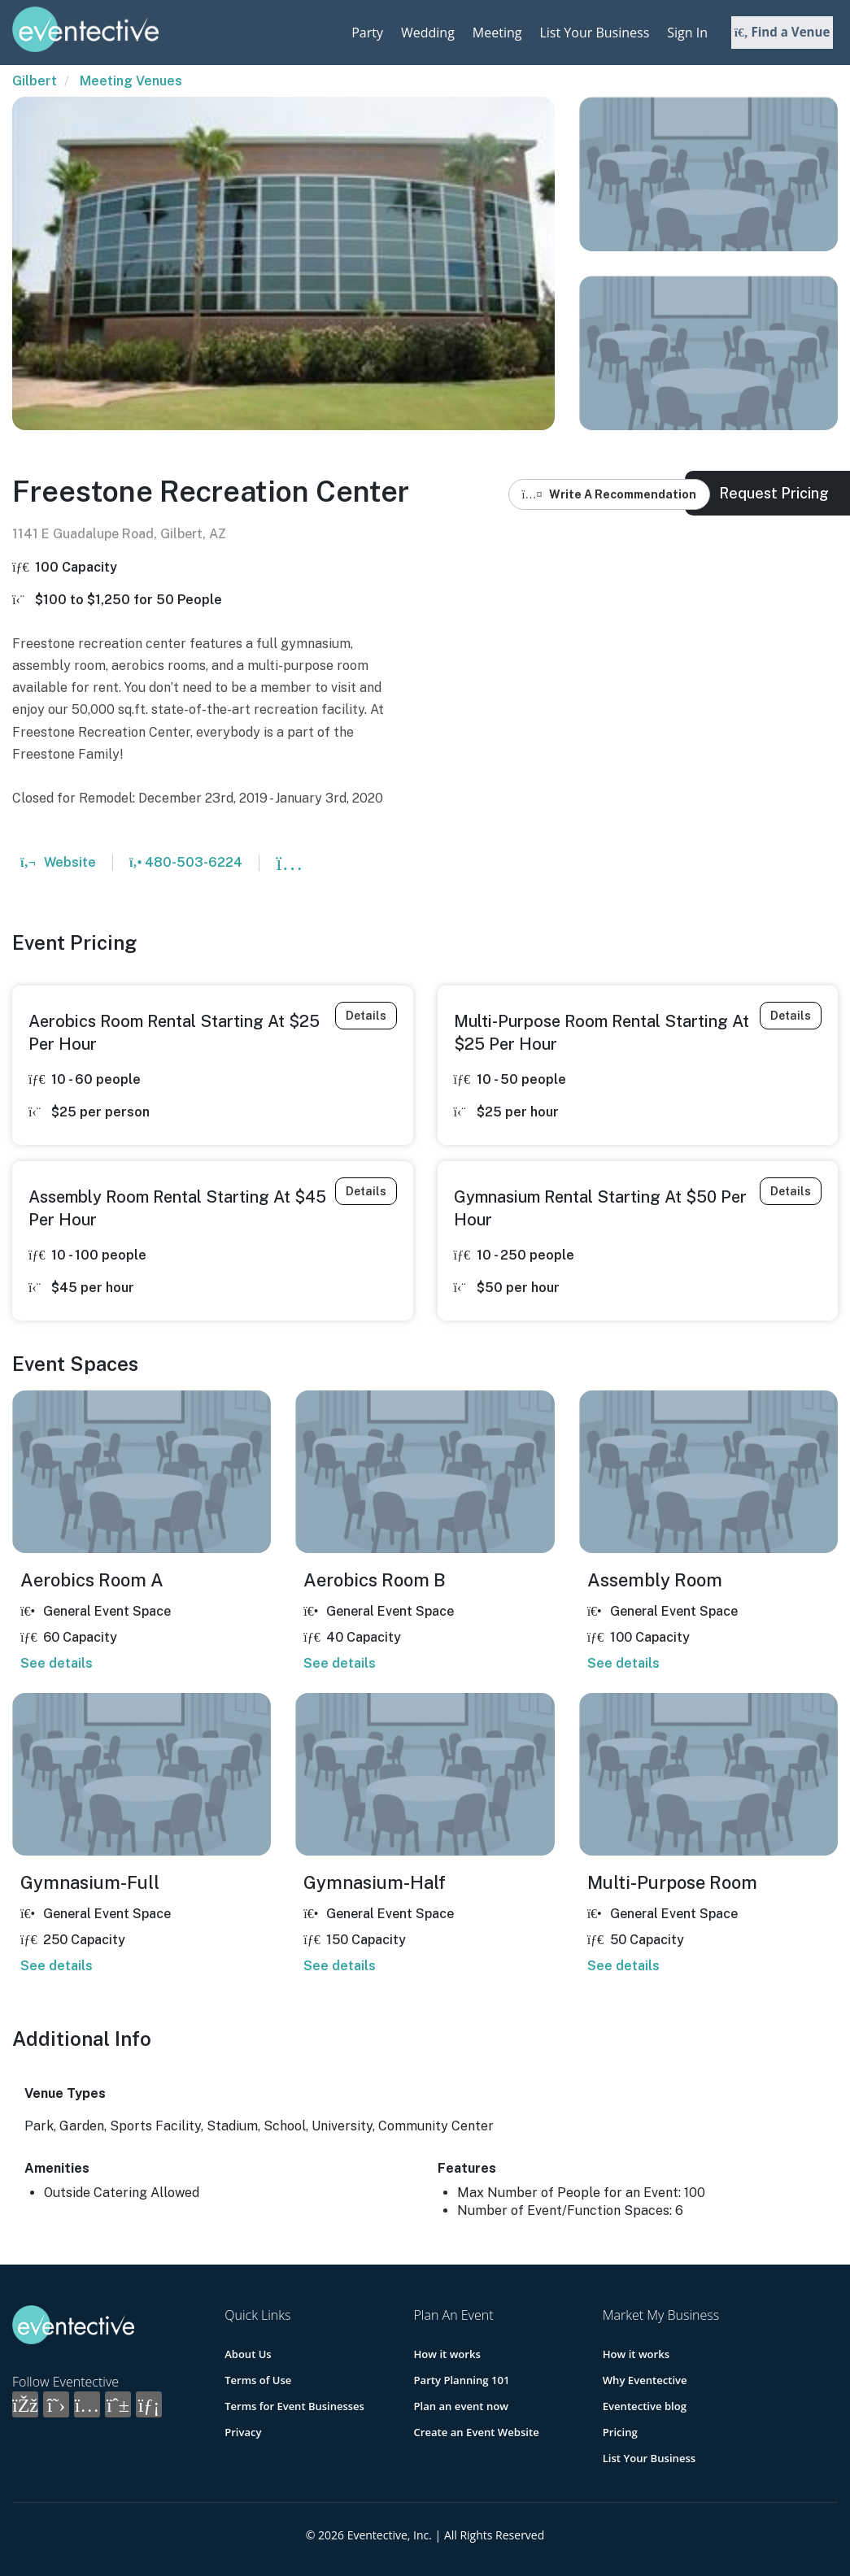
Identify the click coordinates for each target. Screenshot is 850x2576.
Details (366, 1015)
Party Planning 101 (460, 2380)
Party (367, 32)
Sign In (687, 32)
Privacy (242, 2432)
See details (56, 1663)
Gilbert (34, 81)
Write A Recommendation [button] (609, 494)
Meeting (497, 32)
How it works (446, 2354)
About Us (247, 2354)
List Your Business (594, 32)
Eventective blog (644, 2406)
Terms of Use (257, 2380)
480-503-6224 (185, 862)
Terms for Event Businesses (294, 2406)
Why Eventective (645, 2380)
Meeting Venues (131, 81)
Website (58, 862)
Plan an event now (460, 2406)
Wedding (428, 32)
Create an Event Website (475, 2432)
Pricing (620, 2432)
